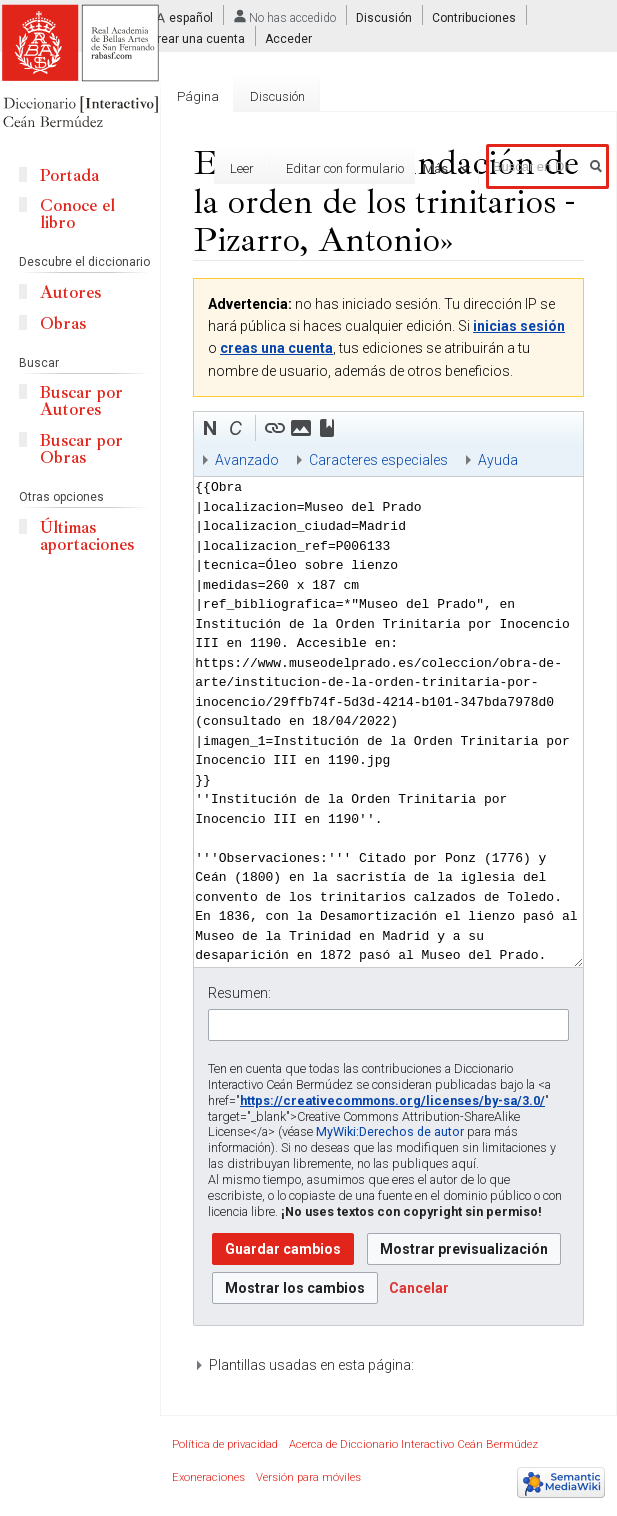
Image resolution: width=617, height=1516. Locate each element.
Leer (204, 168)
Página (198, 96)
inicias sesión (519, 326)
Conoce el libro (77, 214)
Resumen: (239, 993)
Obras (63, 323)
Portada (69, 175)
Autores (70, 292)
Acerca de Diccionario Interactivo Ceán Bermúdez (413, 1444)
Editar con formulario (306, 168)
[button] (210, 428)
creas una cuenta (276, 348)
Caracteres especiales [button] (378, 460)
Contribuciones (474, 18)
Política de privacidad (225, 1444)
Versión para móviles (308, 1477)
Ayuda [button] (498, 460)
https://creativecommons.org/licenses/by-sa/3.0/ (392, 1100)
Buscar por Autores (81, 401)
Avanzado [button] (247, 460)
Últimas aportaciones (87, 536)
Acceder (288, 39)
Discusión (384, 18)
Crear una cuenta (197, 39)
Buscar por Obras (81, 449)
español (191, 18)
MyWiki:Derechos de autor (390, 1131)
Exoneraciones (208, 1477)
